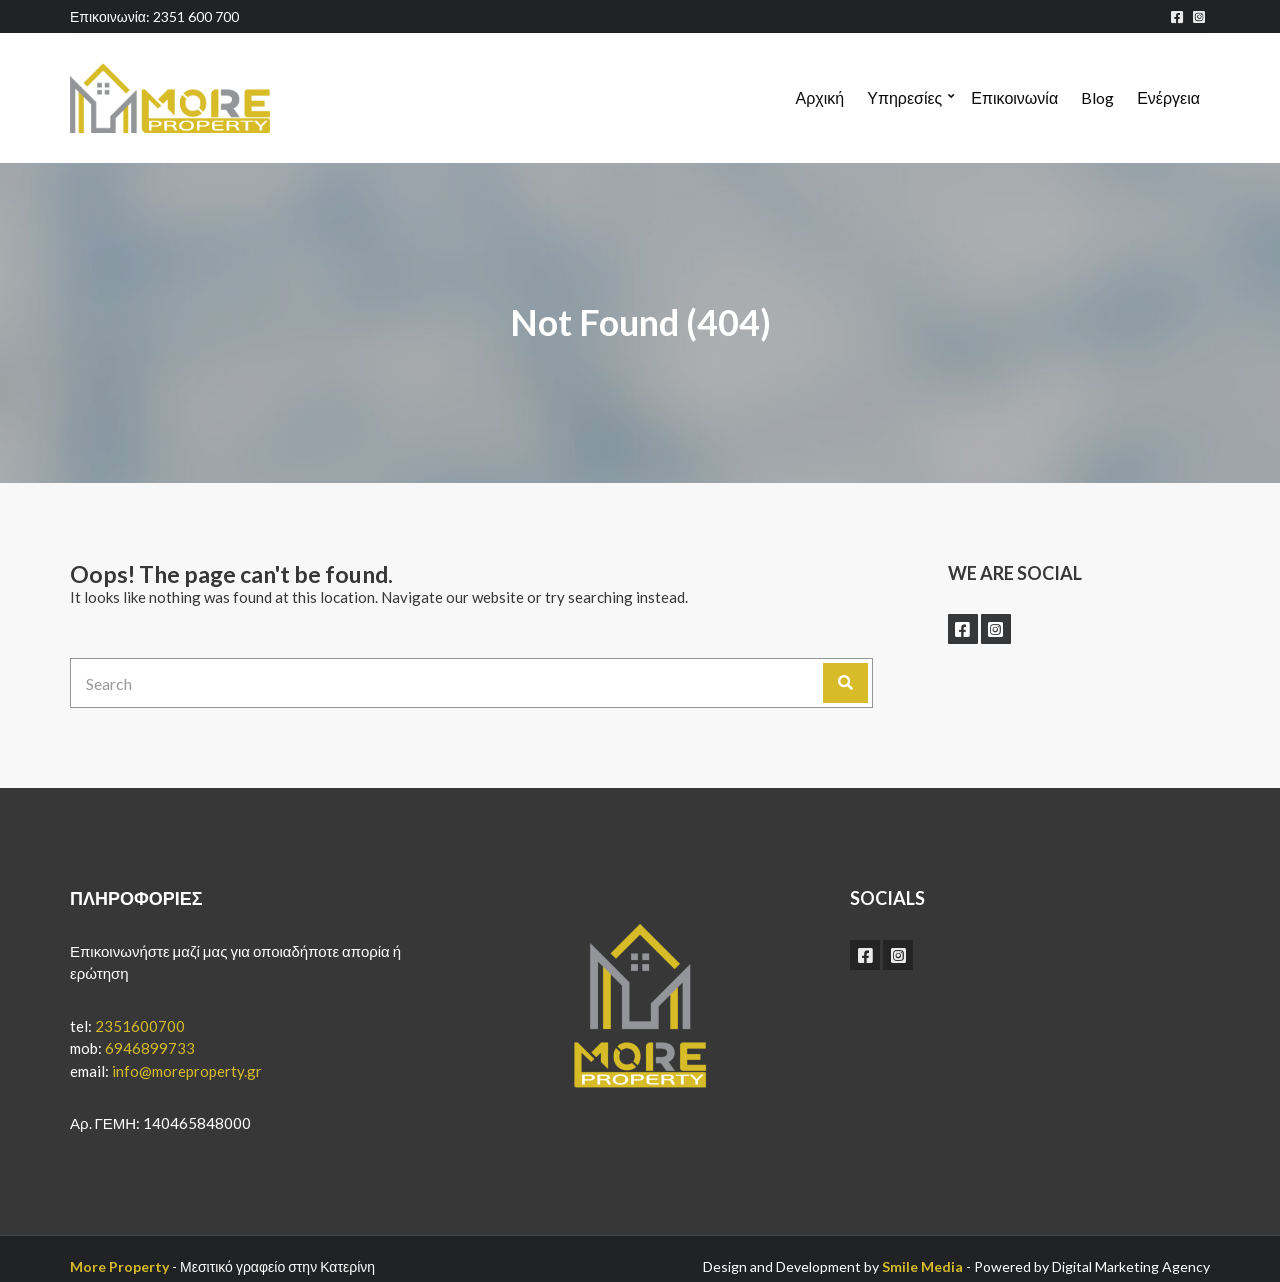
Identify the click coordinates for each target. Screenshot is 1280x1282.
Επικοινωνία (1014, 97)
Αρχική (820, 97)
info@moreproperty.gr (187, 1071)
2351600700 (140, 1026)
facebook (1177, 17)
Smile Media (922, 1266)
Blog (1097, 97)
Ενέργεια (1168, 97)
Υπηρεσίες (904, 97)
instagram (1199, 17)
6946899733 (150, 1048)
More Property (119, 1266)
